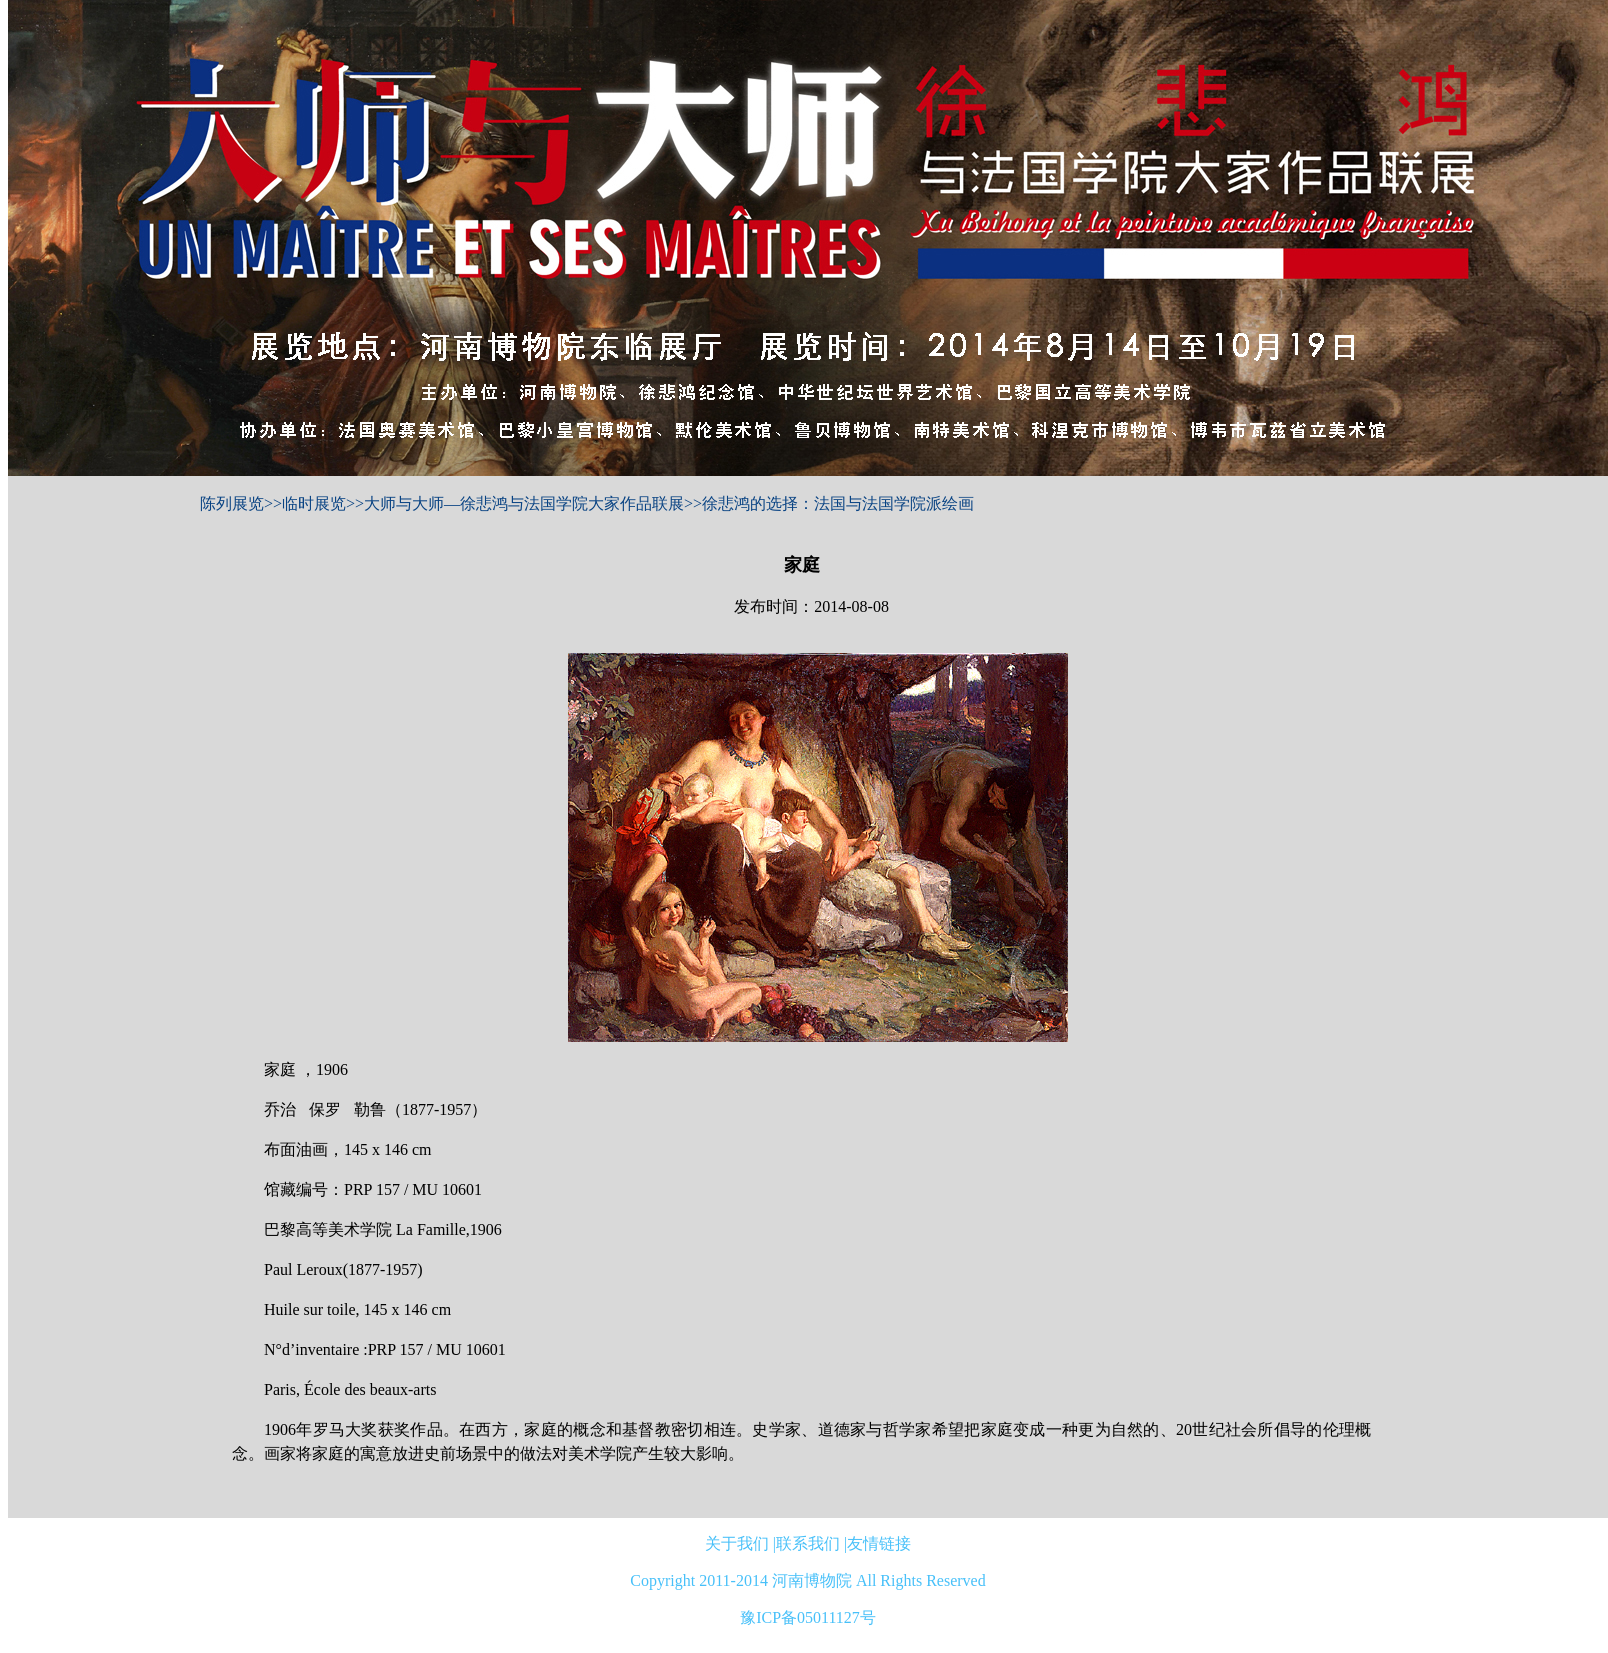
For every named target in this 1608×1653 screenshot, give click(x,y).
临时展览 (314, 503)
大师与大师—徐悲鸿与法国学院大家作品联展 (524, 503)
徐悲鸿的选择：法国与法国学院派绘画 (838, 503)
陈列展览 (232, 503)
